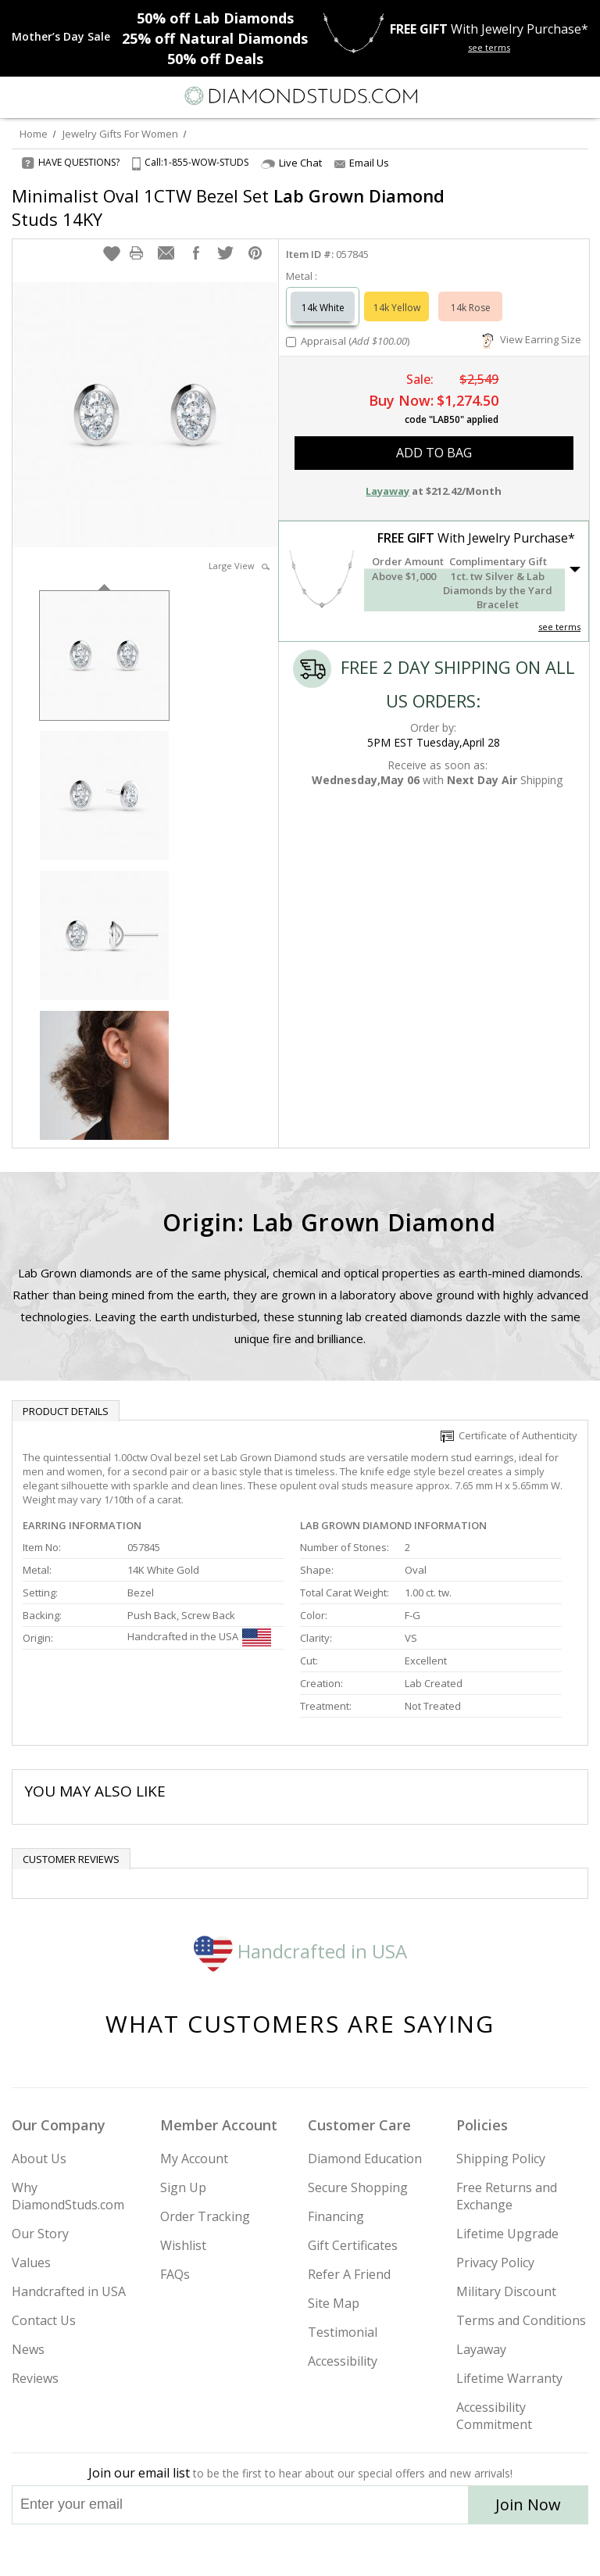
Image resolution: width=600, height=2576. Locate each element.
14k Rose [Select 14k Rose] (471, 307)
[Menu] (19, 96)
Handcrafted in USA (300, 1951)
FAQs (175, 2274)
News (28, 2349)
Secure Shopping (358, 2187)
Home (34, 134)
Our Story (40, 2233)
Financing (336, 2216)
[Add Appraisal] (291, 342)
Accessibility (342, 2361)
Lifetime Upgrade (507, 2233)
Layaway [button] (387, 491)
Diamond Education (365, 2158)
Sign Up (183, 2187)
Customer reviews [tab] (71, 1859)
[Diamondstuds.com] (300, 97)
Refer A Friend (349, 2274)
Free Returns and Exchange (506, 2196)
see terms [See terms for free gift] (489, 47)
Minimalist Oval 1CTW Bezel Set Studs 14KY (228, 207)
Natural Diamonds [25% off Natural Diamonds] (215, 38)
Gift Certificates (353, 2245)
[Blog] (378, 2550)
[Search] (50, 95)
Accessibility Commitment (494, 2416)
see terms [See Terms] (559, 626)
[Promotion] (61, 37)
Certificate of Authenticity (509, 1435)
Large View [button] (239, 565)
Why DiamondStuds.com (68, 2196)
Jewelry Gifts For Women (120, 134)
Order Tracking (205, 2216)
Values (31, 2262)
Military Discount (506, 2291)
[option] (104, 654)
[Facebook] (300, 2550)
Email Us (361, 162)
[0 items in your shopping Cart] (579, 96)
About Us (39, 2158)
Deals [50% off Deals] (215, 58)
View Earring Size (531, 339)
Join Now (528, 2504)
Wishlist (183, 2245)
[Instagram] (220, 2550)
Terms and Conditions (521, 2320)
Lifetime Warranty (509, 2378)
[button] (111, 253)
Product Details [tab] (66, 1411)
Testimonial (342, 2332)
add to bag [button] (434, 452)
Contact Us (44, 2320)
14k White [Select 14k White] (323, 307)
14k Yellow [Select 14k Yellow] (396, 307)
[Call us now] (548, 94)
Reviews (35, 2378)
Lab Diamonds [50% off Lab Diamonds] (215, 18)
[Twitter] (262, 2550)
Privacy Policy (495, 2262)
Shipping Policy (500, 2158)
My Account (194, 2158)
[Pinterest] (336, 2550)
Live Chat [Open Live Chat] (291, 163)
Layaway (481, 2349)
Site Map (333, 2303)
